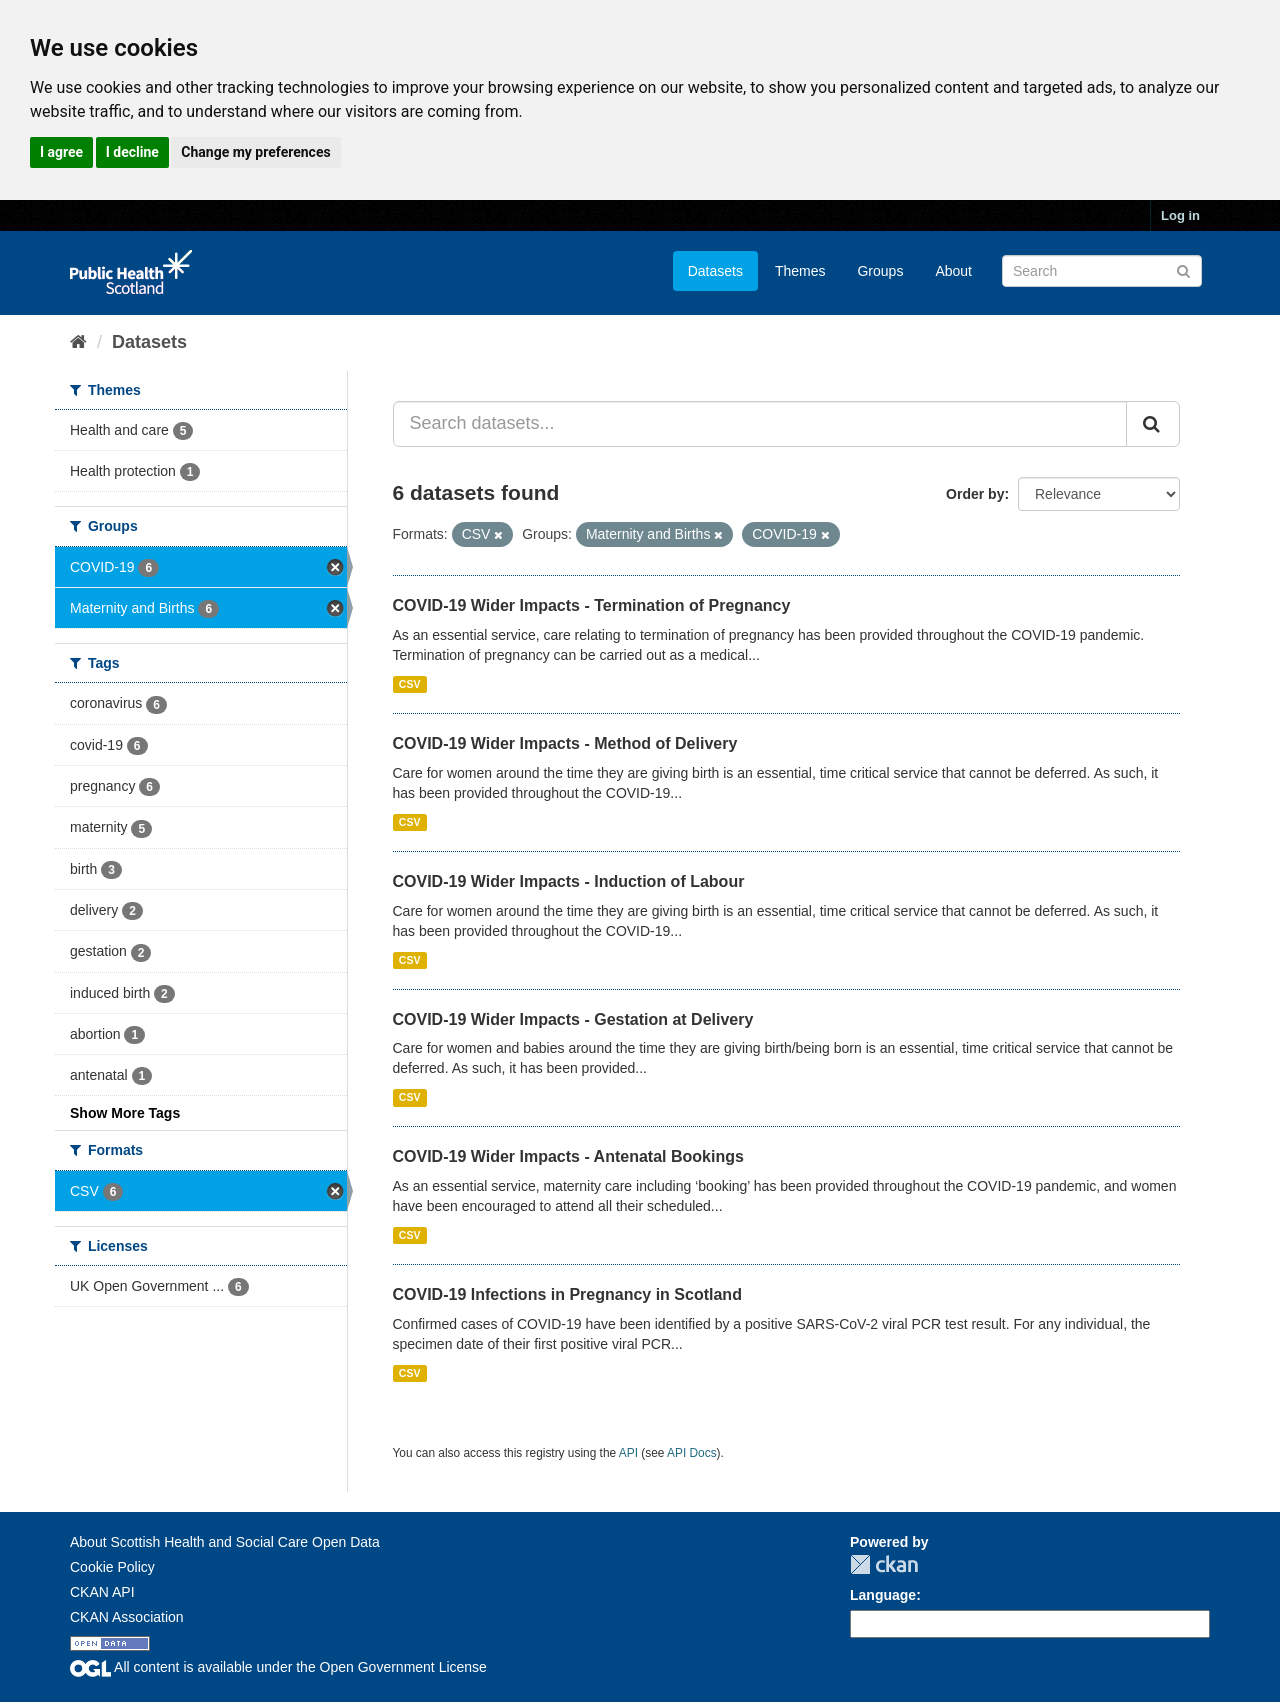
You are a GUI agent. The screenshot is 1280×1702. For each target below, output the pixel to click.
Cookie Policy (112, 1567)
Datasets (715, 271)
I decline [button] (132, 152)
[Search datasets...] (760, 424)
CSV (410, 684)
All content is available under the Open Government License (278, 1667)
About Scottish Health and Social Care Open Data (225, 1542)
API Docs (692, 1453)
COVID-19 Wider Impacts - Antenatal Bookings (568, 1156)
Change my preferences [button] (255, 152)
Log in (1180, 215)
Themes (800, 271)
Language (883, 1595)
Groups (880, 271)
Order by (975, 494)
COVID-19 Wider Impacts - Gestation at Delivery (573, 1019)
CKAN (884, 1564)
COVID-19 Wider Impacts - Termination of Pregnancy (592, 605)
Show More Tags (125, 1113)
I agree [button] (61, 152)
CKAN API (102, 1592)
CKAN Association (127, 1617)
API (628, 1453)
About (953, 271)
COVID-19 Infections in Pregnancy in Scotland (567, 1294)
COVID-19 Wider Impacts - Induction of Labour (569, 881)
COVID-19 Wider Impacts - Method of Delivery (565, 743)
